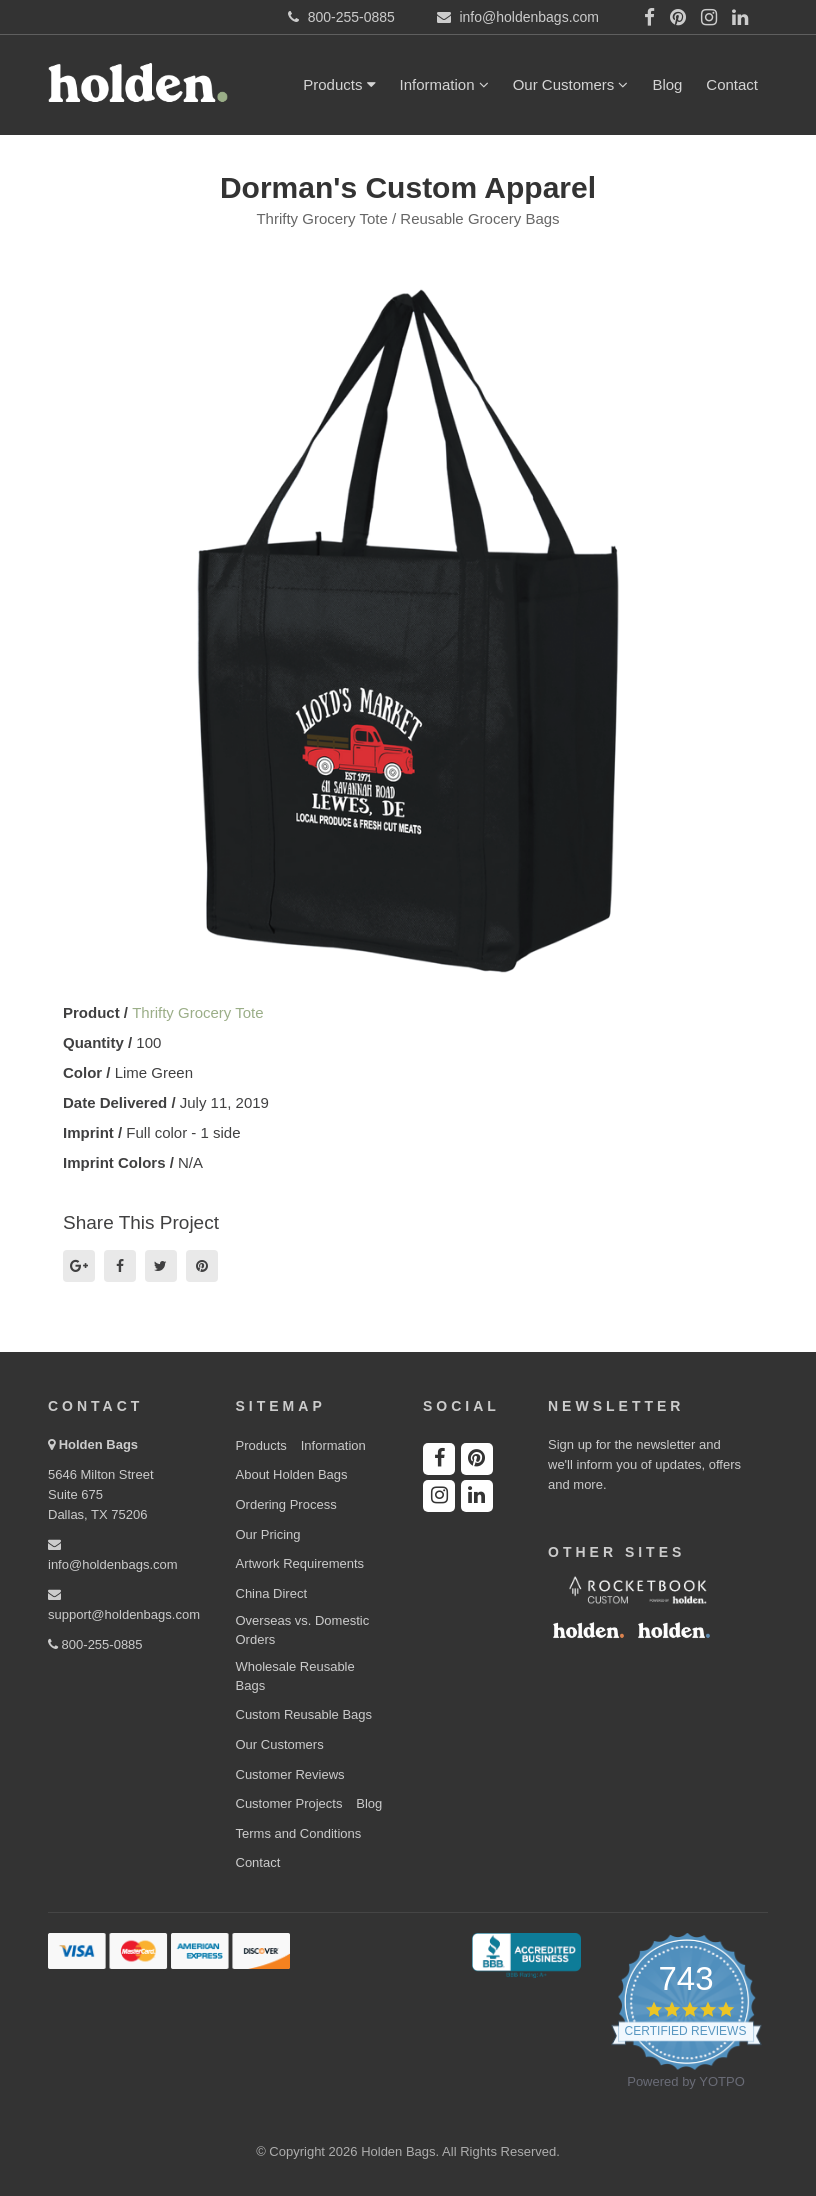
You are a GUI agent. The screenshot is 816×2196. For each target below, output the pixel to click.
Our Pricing (268, 1534)
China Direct (272, 1593)
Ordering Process (286, 1504)
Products (339, 84)
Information (444, 84)
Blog (667, 84)
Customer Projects (289, 1803)
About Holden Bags (292, 1474)
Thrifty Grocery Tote (197, 1012)
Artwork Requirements (300, 1563)
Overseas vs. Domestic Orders (303, 1630)
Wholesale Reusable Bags (295, 1676)
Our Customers (571, 84)
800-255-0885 (95, 1644)
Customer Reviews (290, 1774)
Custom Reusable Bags (304, 1714)
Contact (732, 84)
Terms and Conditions (299, 1833)
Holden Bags (98, 1444)
